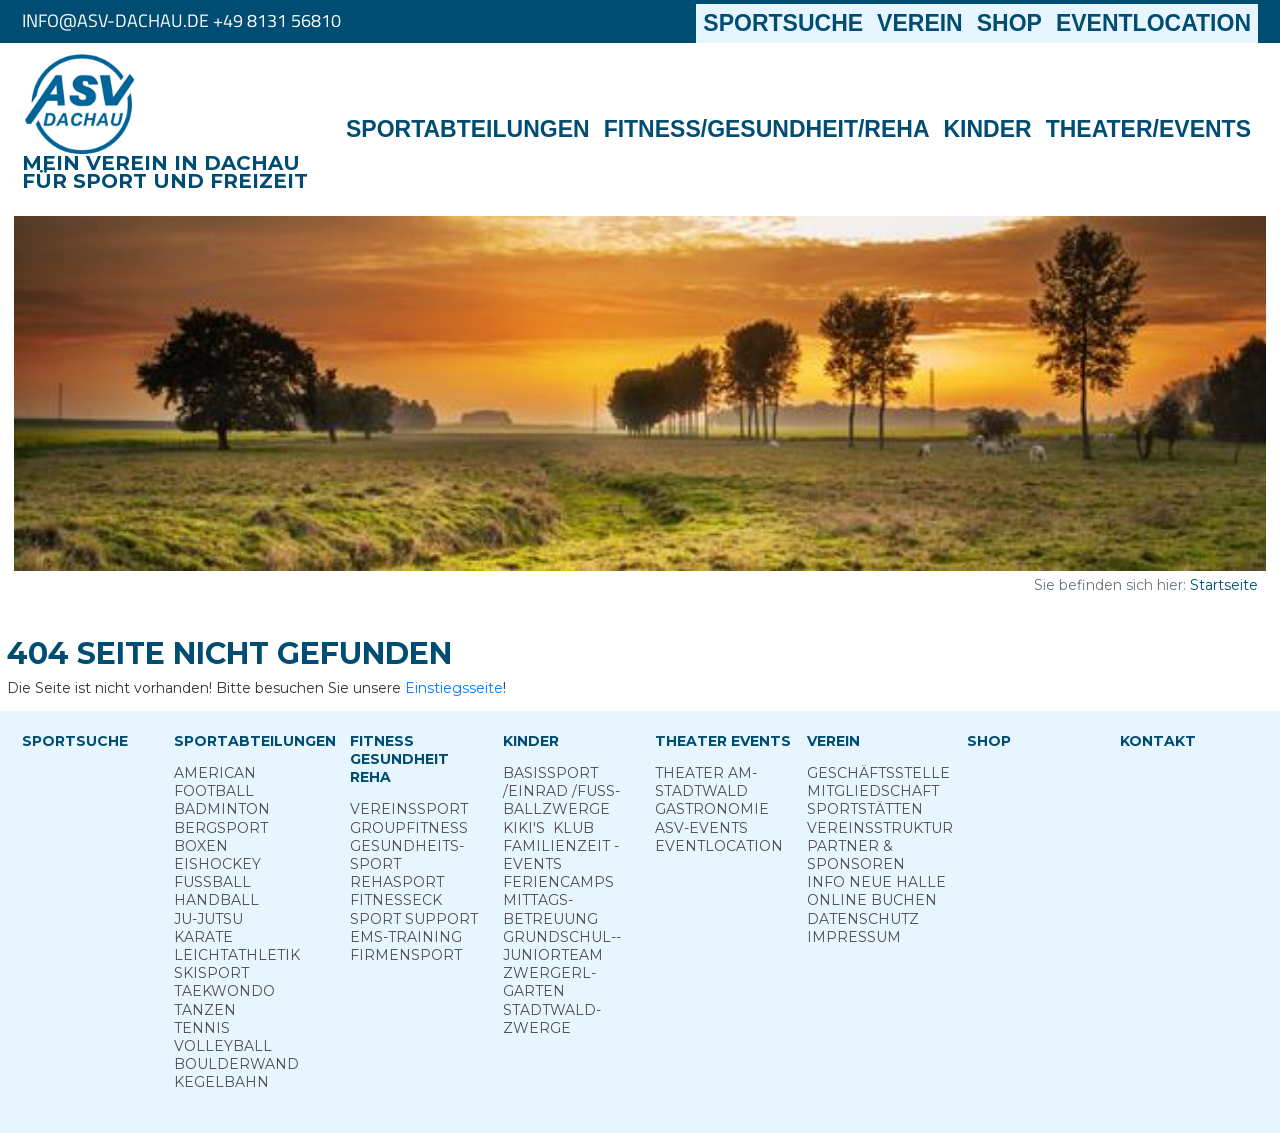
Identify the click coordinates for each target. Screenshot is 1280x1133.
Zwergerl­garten (549, 982)
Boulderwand (236, 1064)
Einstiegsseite (454, 688)
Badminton (222, 809)
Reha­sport (397, 882)
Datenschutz (863, 919)
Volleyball (223, 1046)
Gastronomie (712, 809)
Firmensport (406, 955)
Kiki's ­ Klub (548, 828)
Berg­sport (221, 828)
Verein (920, 23)
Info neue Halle (876, 882)
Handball (216, 900)
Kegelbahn (221, 1082)
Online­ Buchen (872, 900)
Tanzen (205, 1010)
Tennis (202, 1028)
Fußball (212, 882)
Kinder (988, 129)
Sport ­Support (414, 919)
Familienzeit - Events (561, 855)
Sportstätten (865, 809)
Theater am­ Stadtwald (706, 782)
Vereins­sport (409, 809)
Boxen (201, 846)
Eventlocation (1153, 23)
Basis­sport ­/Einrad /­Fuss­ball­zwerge (561, 791)
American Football (215, 782)
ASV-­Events (701, 828)
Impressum (854, 937)
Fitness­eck (396, 900)
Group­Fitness (409, 828)
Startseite (1224, 585)
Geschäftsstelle (878, 773)
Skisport (211, 973)
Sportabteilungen (468, 129)
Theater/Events (1148, 129)
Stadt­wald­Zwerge (552, 1019)
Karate (203, 937)
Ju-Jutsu (208, 919)
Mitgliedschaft (873, 791)
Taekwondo (224, 991)
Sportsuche (786, 22)
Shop (1009, 23)
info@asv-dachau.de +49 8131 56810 (181, 20)
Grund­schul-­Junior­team (562, 946)
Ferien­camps (558, 882)
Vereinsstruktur (880, 828)
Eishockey (217, 864)
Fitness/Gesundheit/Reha (767, 129)
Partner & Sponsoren (856, 855)
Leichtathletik (237, 955)
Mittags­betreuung (550, 909)
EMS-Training (406, 937)
